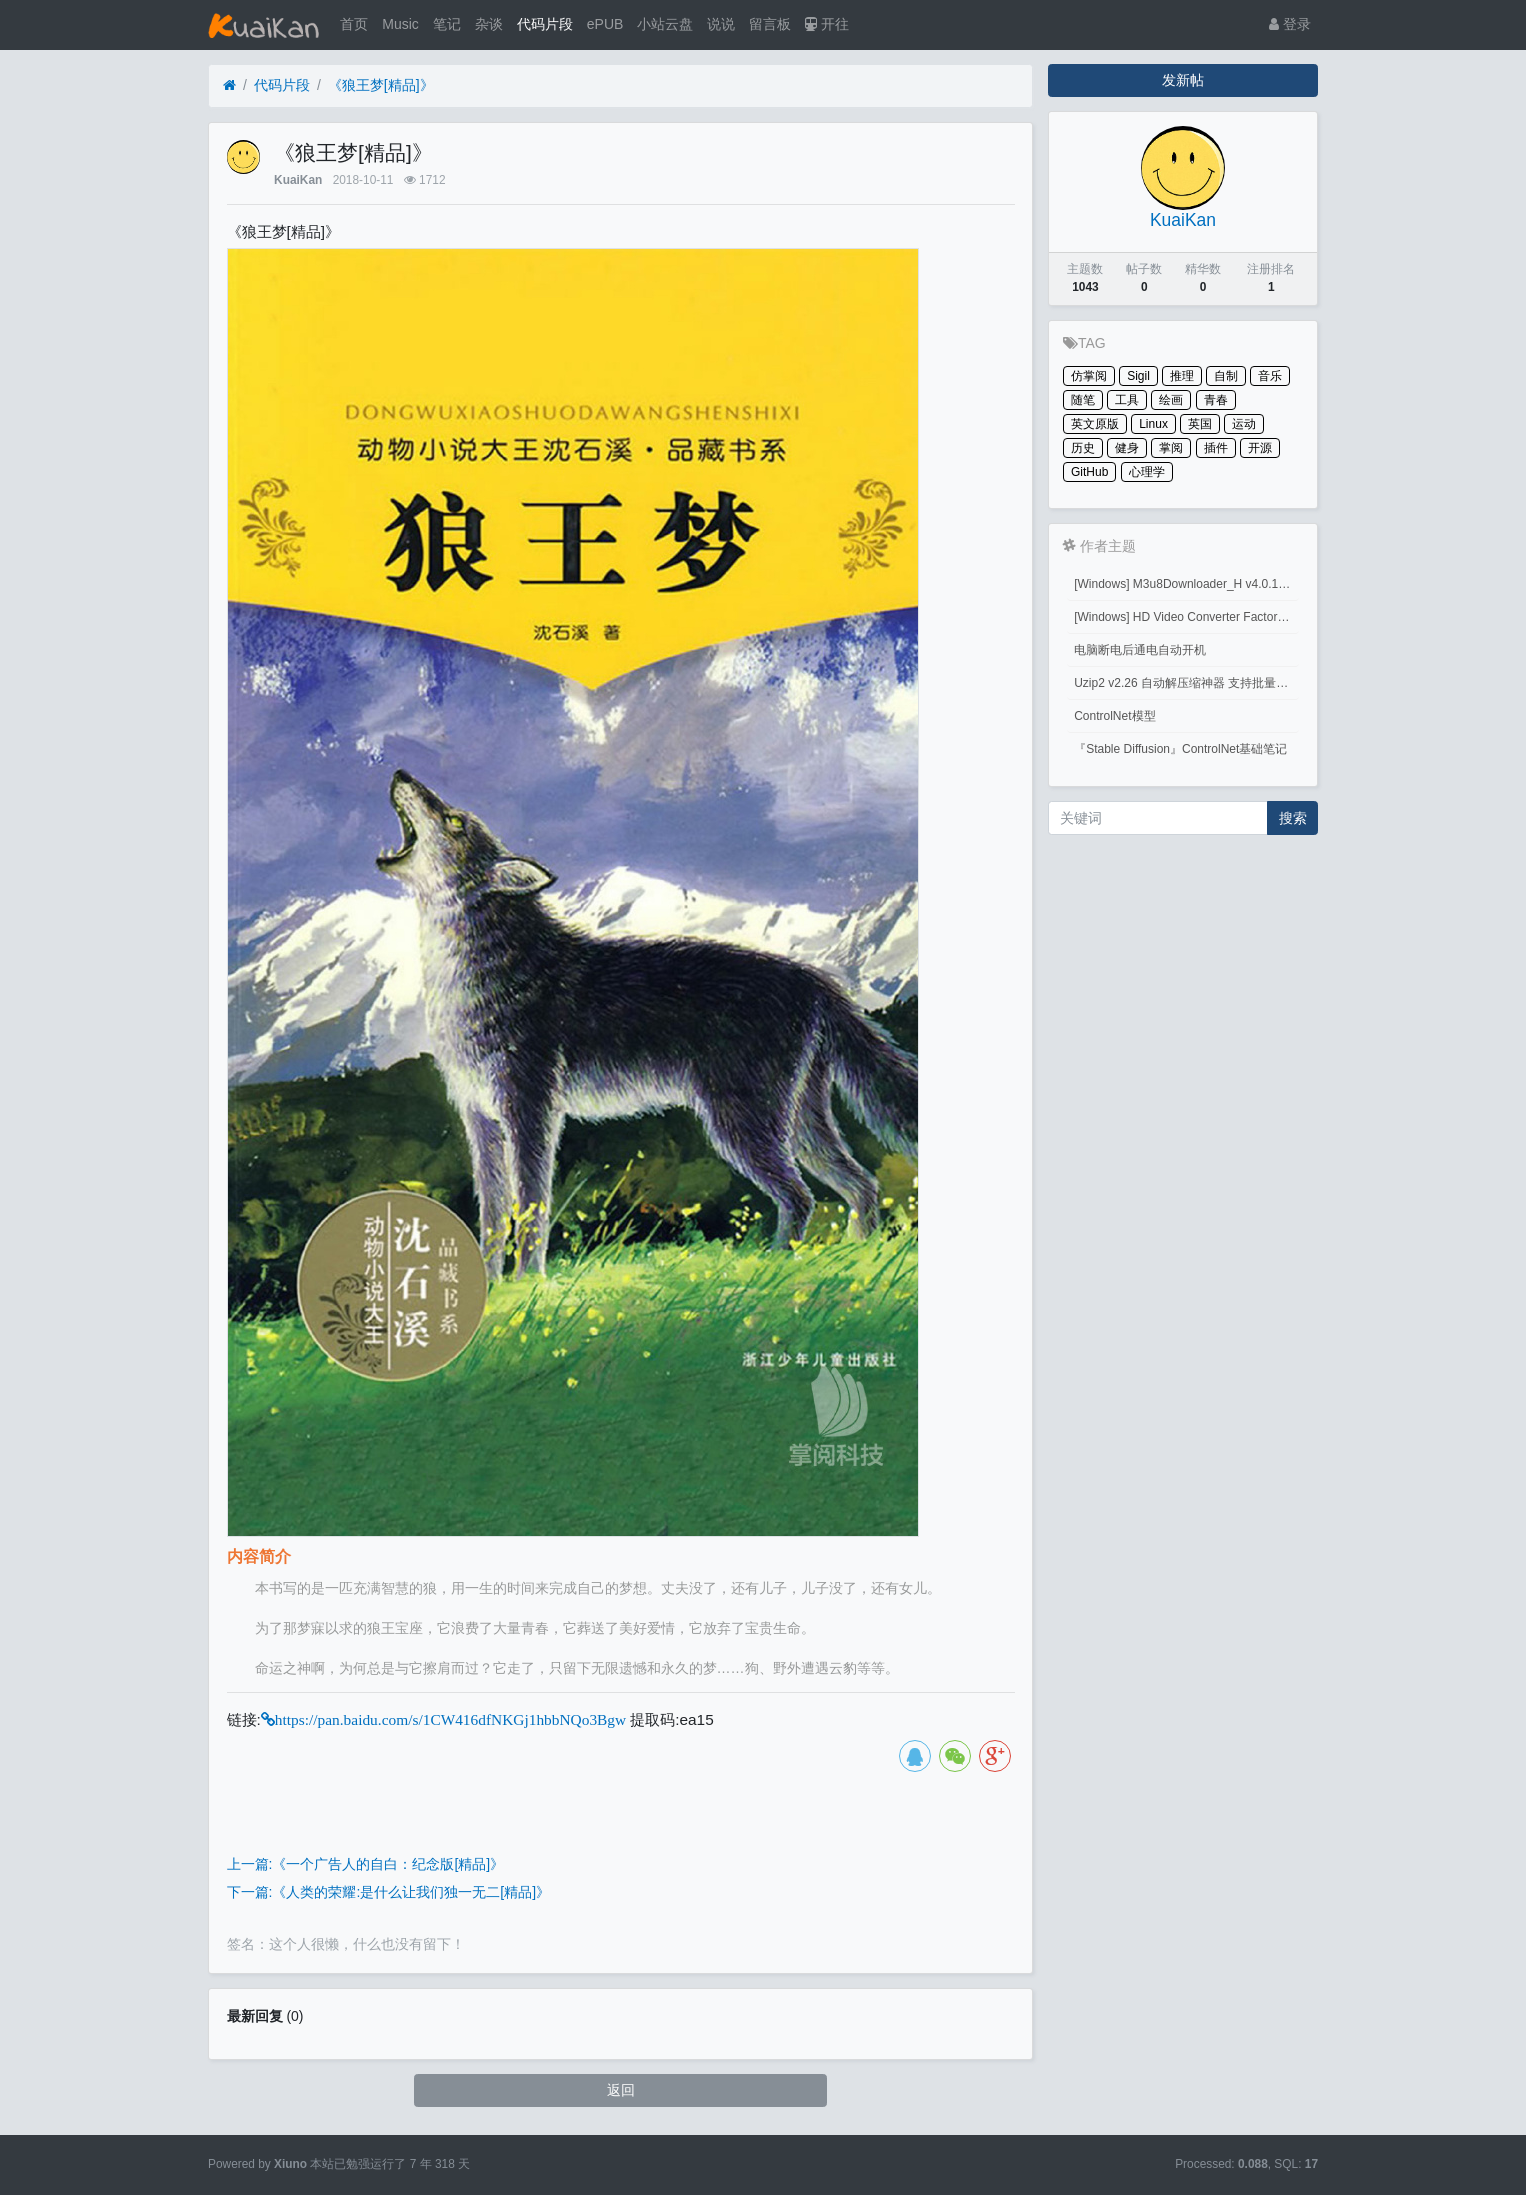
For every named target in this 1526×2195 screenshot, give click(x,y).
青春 (1216, 400)
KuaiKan (298, 180)
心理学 (1147, 472)
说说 (721, 24)
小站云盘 (665, 24)
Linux (1153, 424)
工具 (1127, 400)
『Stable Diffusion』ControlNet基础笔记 (1180, 749)
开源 (1260, 448)
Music (400, 24)
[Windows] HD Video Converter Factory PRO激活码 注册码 (1186, 617)
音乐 (1270, 376)
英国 (1200, 424)
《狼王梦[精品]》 (381, 85)
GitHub (1089, 472)
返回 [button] (621, 2090)
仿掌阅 (1089, 376)
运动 (1244, 424)
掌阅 (1171, 448)
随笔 (1083, 400)
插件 (1216, 448)
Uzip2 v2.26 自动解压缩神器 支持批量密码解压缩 (1186, 683)
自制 (1226, 376)
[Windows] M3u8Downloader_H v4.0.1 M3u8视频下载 (1186, 584)
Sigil (1138, 376)
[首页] (229, 85)
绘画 (1171, 400)
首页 (354, 24)
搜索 (1293, 818)
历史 (1083, 448)
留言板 (770, 24)
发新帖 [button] (1183, 80)
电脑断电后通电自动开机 (1140, 650)
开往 (827, 24)
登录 (1290, 24)
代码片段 (545, 24)
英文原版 (1095, 424)
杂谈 (489, 24)
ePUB (605, 24)
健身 (1127, 448)
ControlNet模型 (1114, 716)
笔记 (447, 24)
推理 (1182, 376)
